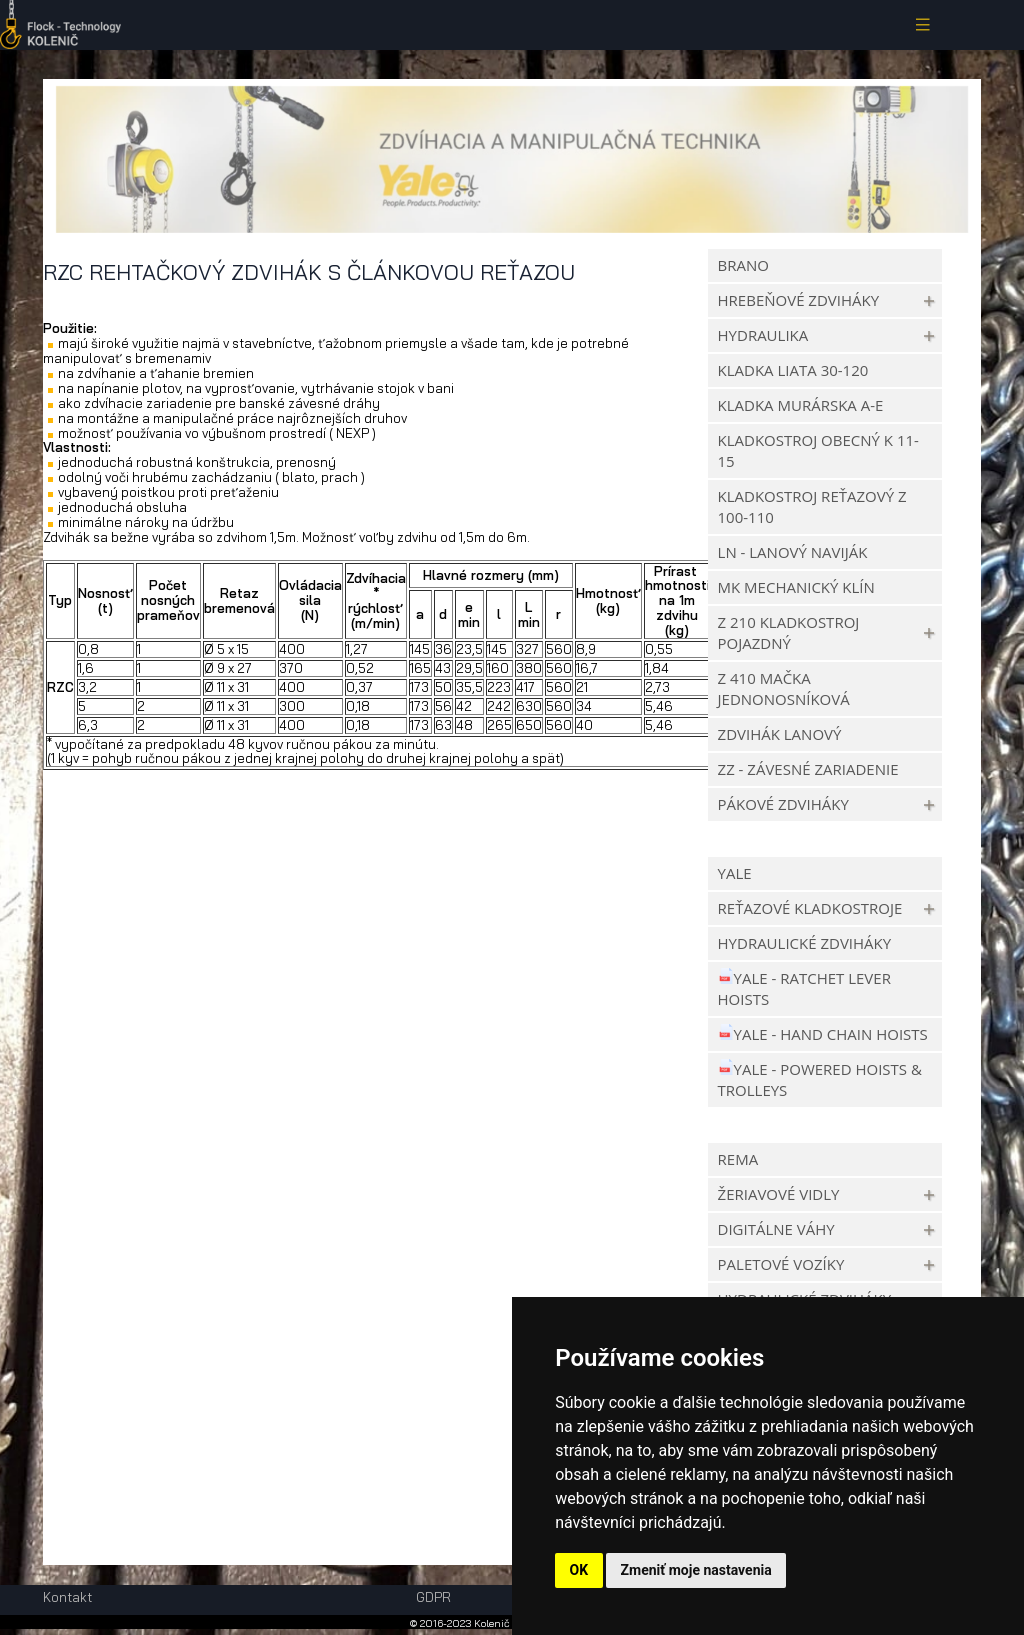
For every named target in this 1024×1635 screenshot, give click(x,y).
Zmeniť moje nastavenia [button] (696, 1570)
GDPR (433, 1597)
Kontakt (67, 1597)
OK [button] (579, 1570)
